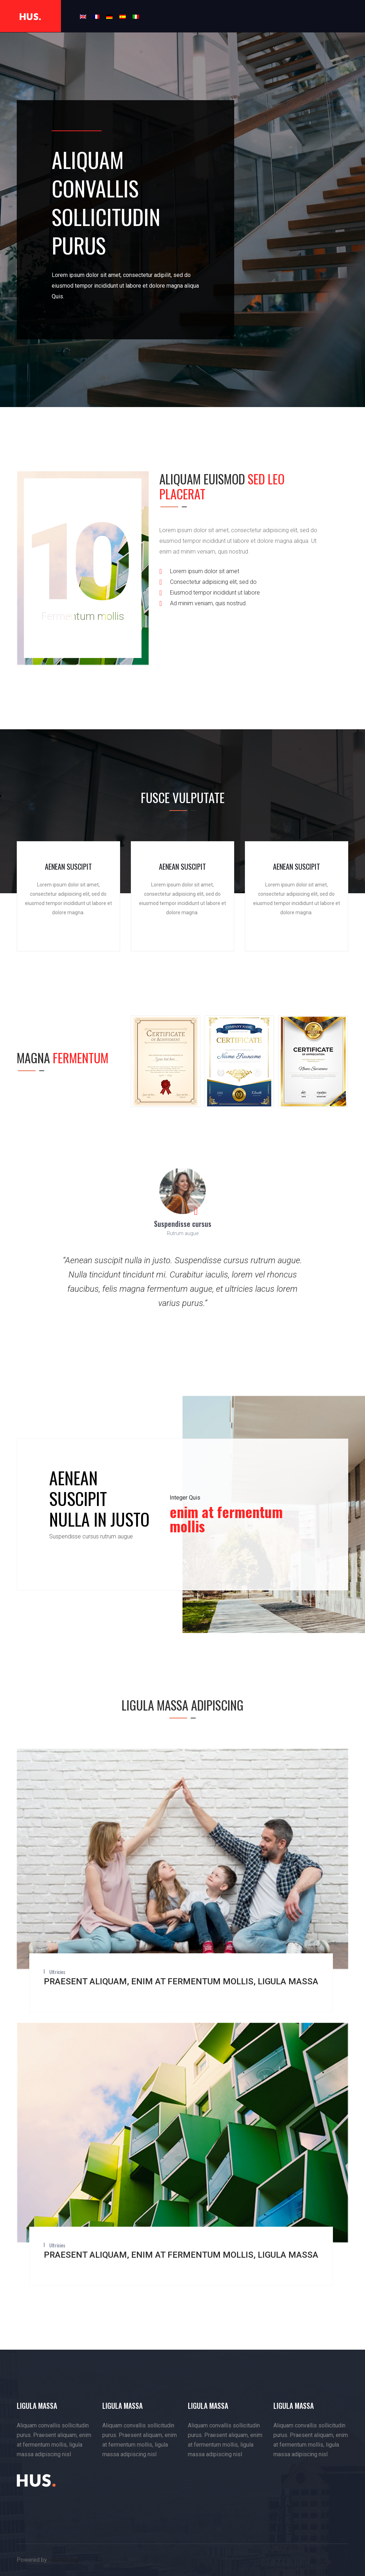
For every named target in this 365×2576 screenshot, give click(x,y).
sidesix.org (65, 2559)
